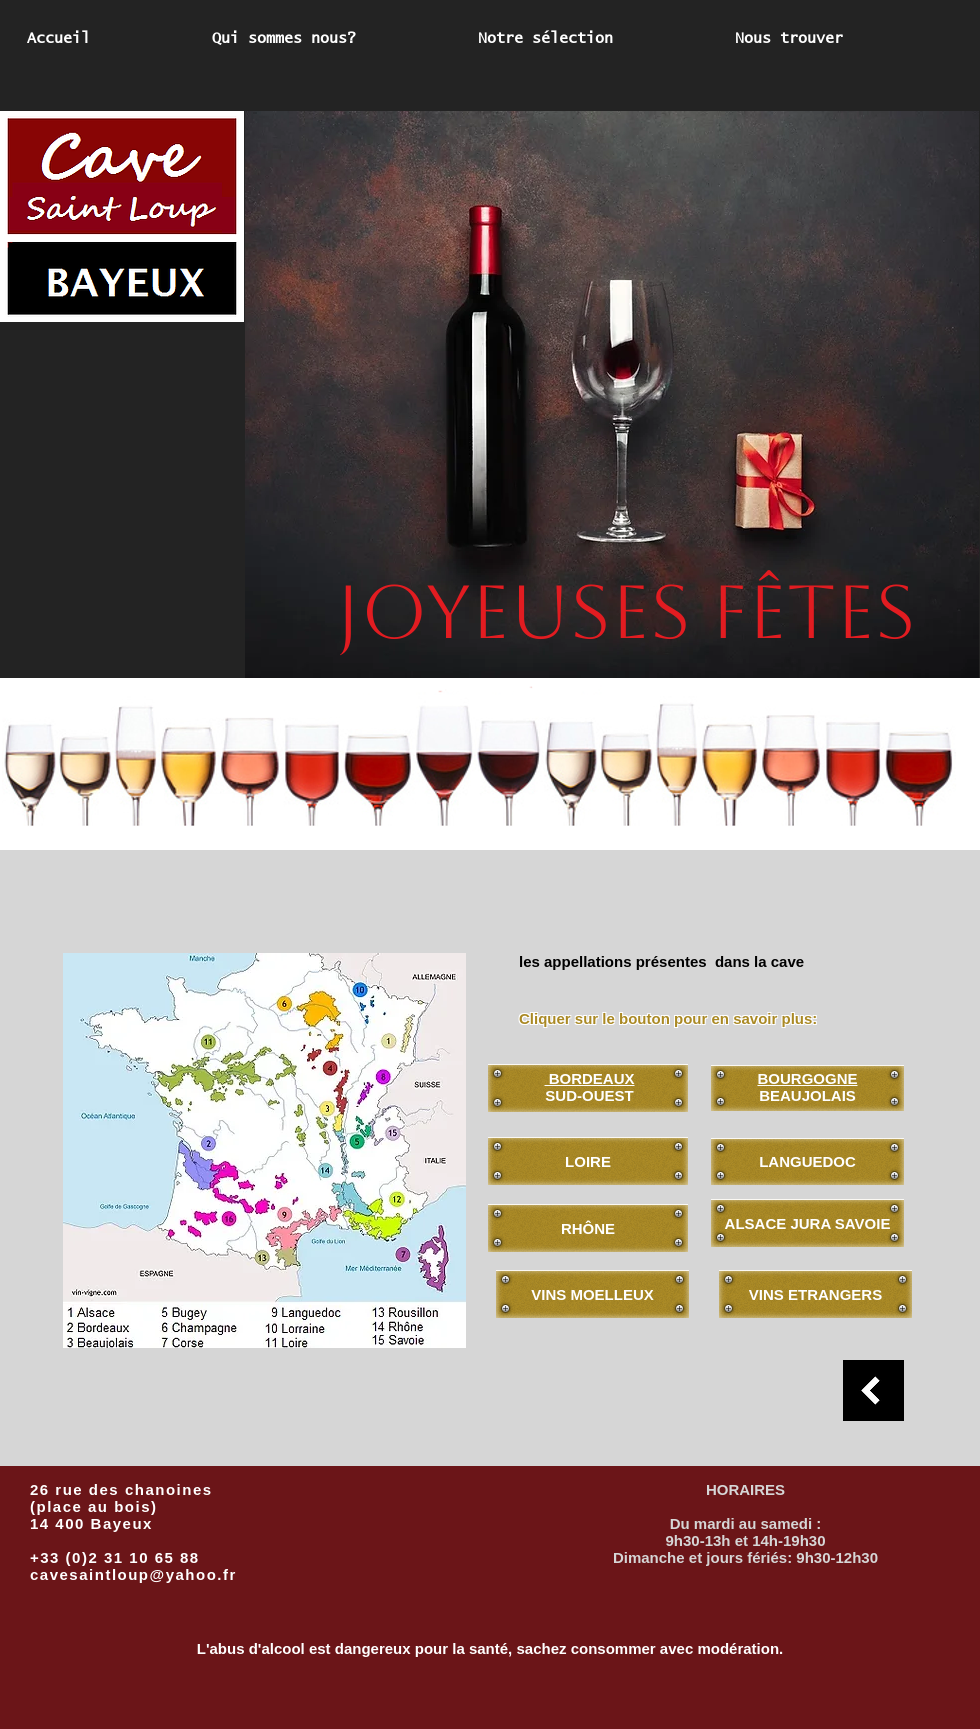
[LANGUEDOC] (807, 1161)
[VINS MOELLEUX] (592, 1294)
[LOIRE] (588, 1161)
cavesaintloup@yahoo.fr (133, 1574)
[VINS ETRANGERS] (815, 1294)
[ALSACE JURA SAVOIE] (807, 1223)
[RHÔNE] (588, 1228)
